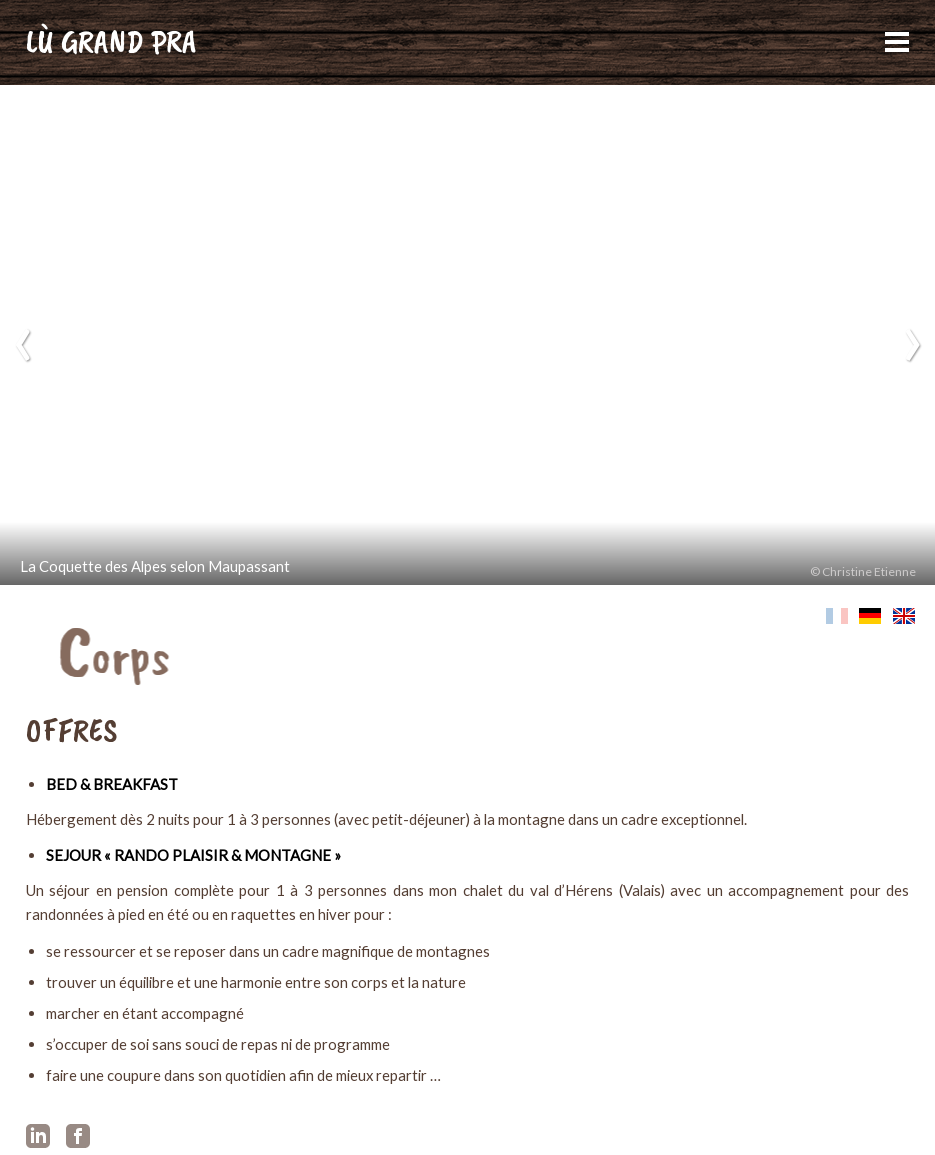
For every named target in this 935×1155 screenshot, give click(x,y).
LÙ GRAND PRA (111, 41)
